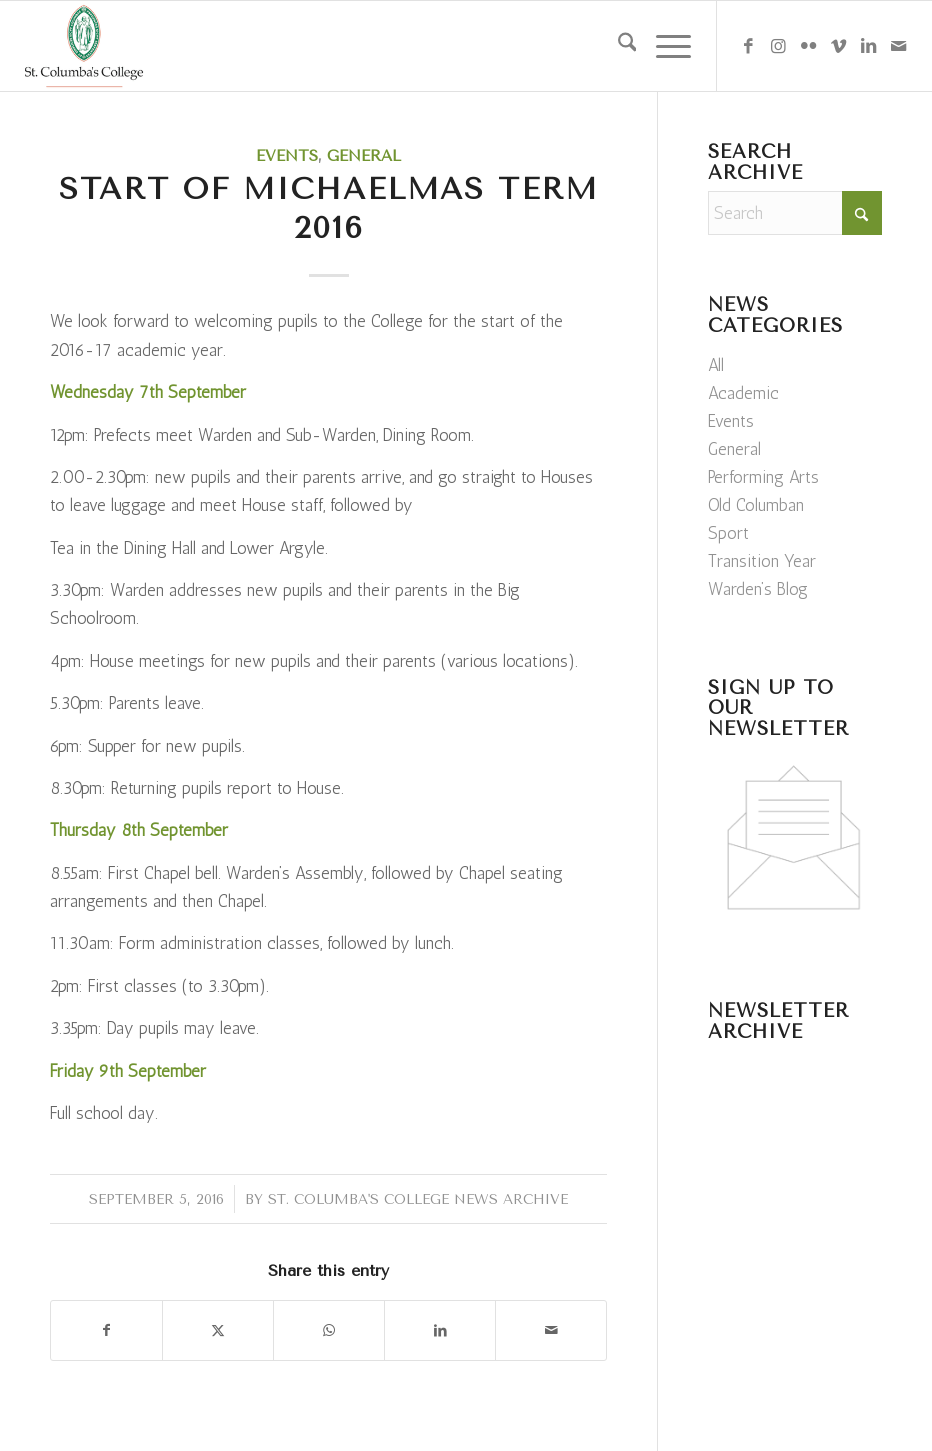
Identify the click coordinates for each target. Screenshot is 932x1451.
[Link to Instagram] (778, 46)
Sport (728, 533)
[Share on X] (218, 1330)
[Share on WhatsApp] (329, 1330)
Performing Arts (763, 477)
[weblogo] (84, 46)
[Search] (617, 46)
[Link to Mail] (898, 46)
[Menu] (663, 46)
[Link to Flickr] (808, 46)
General (364, 156)
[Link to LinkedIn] (868, 46)
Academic (743, 393)
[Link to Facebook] (748, 46)
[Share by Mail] (551, 1330)
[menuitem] (617, 46)
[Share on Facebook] (106, 1330)
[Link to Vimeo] (838, 46)
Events (287, 156)
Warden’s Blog (758, 589)
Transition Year (762, 561)
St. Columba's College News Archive (418, 1199)
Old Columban (756, 505)
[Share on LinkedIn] (440, 1330)
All (716, 365)
